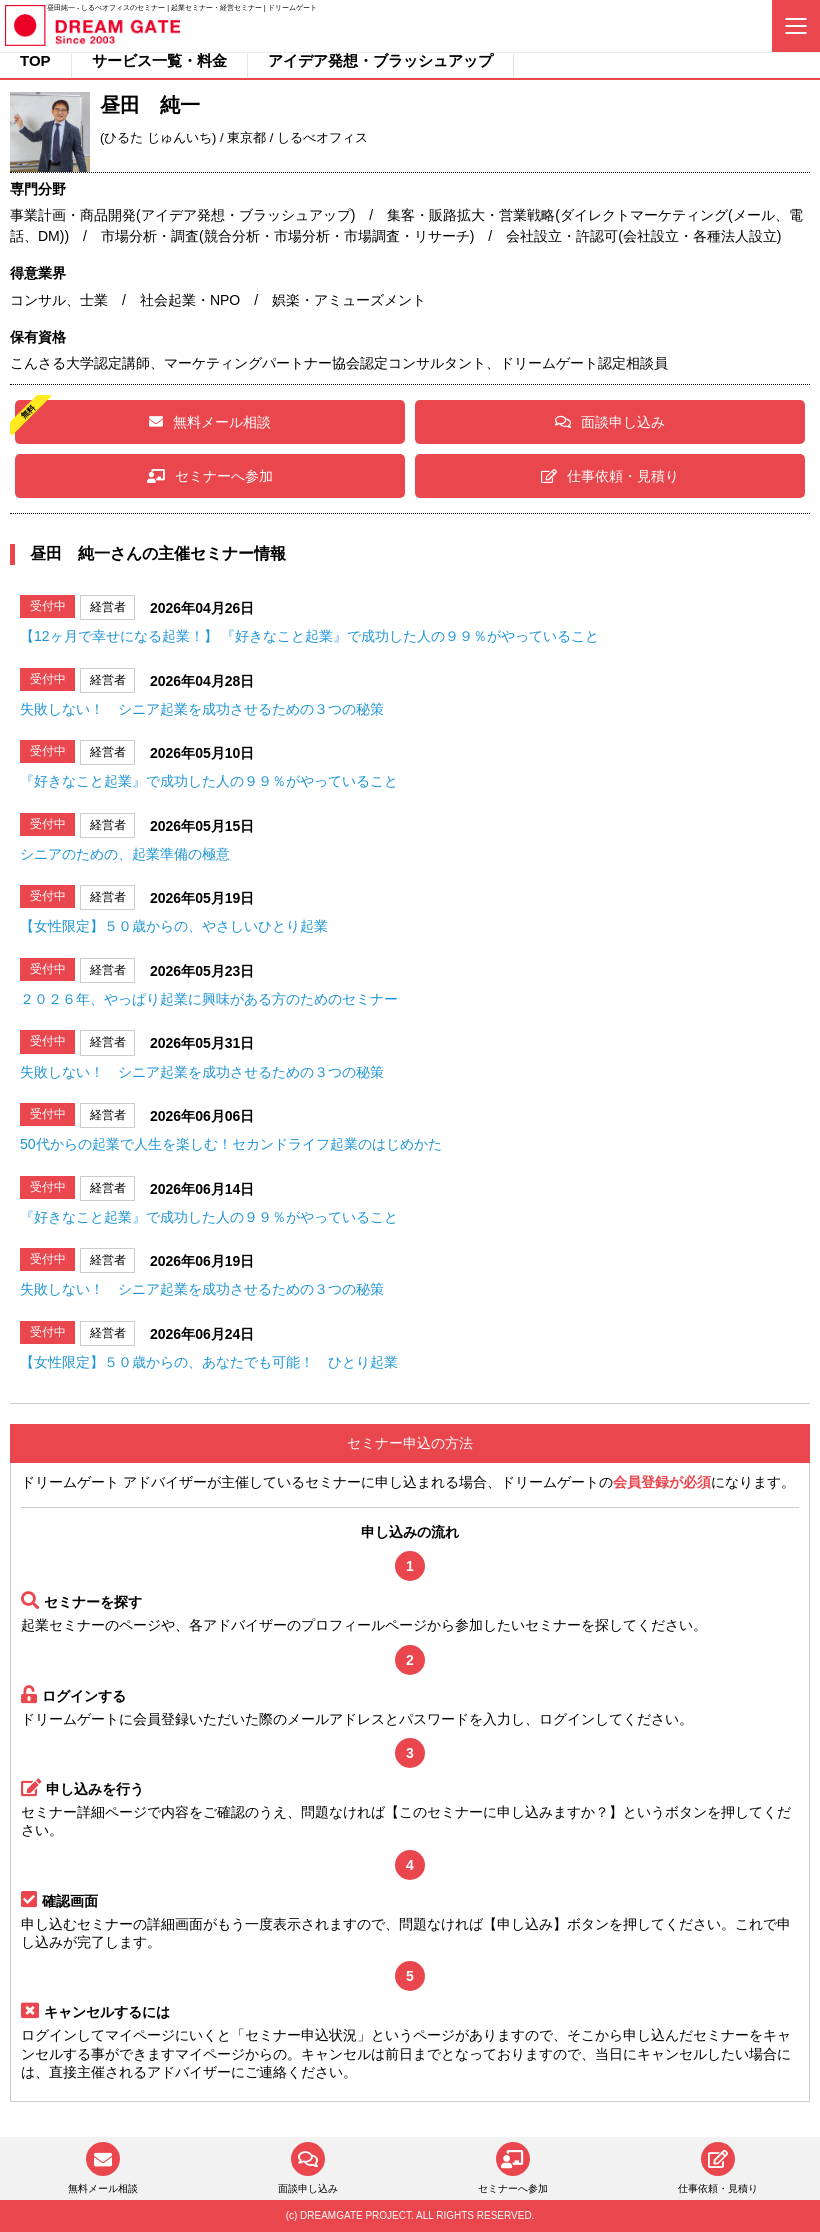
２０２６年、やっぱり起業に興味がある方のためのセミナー (209, 999)
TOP (35, 60)
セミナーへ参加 (210, 476)
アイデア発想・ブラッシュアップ (380, 60)
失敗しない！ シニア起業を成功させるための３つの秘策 (202, 709)
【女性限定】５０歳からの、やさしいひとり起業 (174, 926)
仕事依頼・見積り (610, 476)
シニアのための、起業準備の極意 (125, 854)
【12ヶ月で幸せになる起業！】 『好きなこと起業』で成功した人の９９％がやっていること (309, 636)
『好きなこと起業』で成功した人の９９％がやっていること (209, 781)
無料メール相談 (210, 422)
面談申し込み (610, 422)
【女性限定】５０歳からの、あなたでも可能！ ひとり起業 (209, 1362)
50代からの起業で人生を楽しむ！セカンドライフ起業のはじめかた (231, 1144)
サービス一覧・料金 (159, 60)
